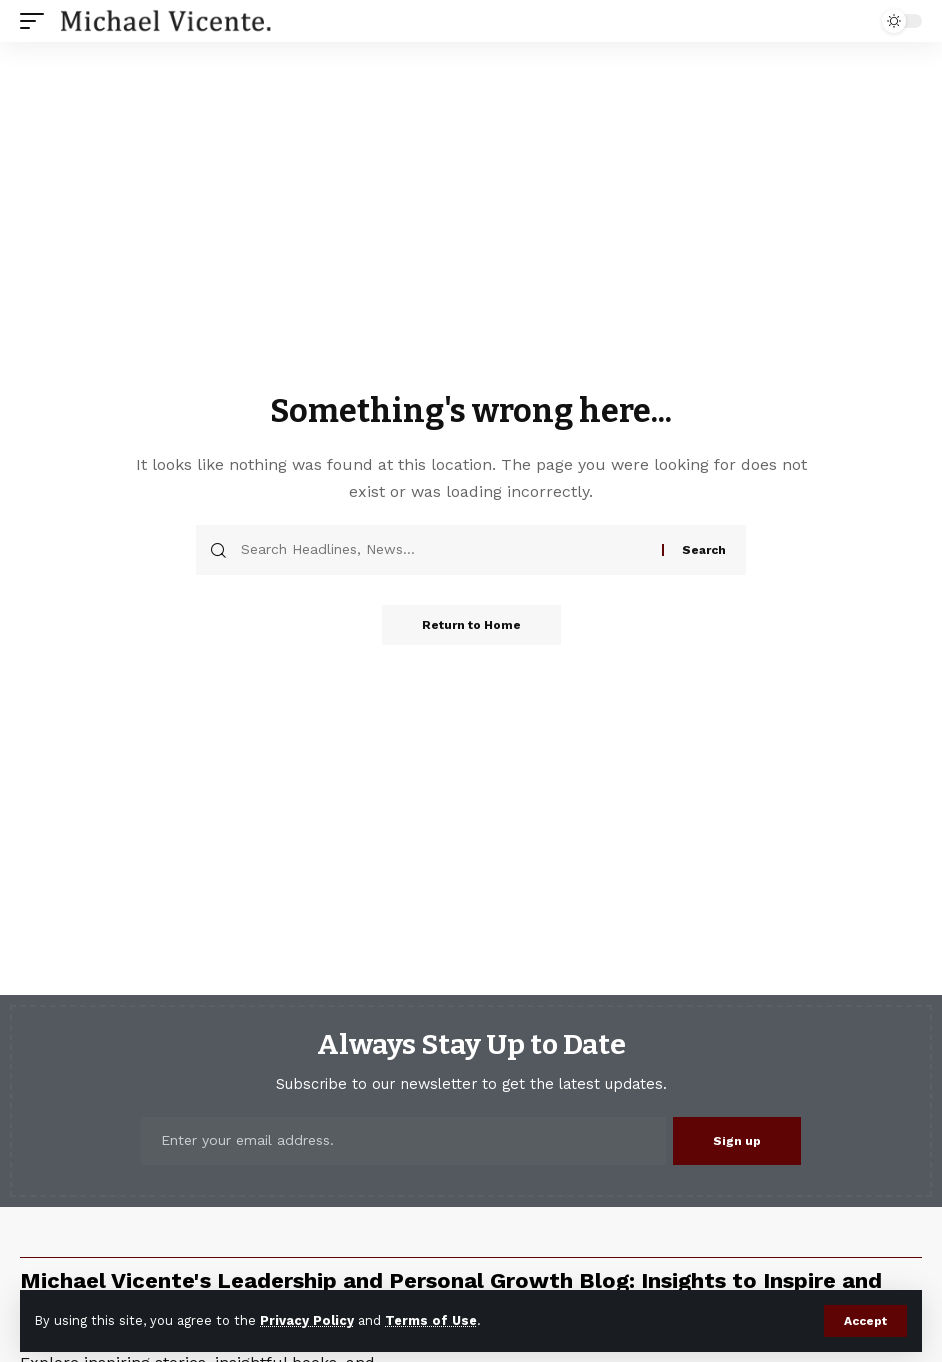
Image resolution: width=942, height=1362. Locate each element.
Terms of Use (431, 1320)
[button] (865, 1321)
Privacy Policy (307, 1320)
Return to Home (471, 625)
